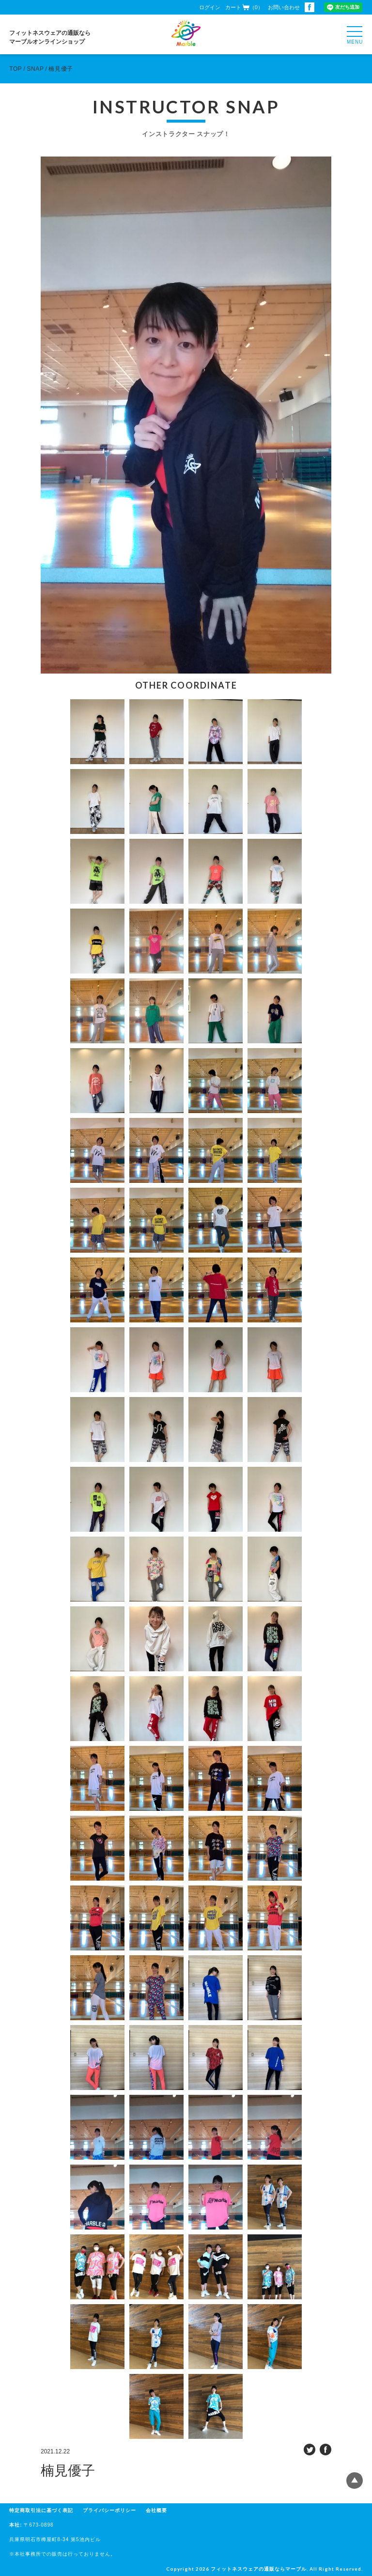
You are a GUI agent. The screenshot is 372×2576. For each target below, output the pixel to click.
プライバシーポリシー (109, 2510)
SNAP (35, 68)
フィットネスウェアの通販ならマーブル (259, 2569)
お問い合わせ (284, 7)
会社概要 (156, 2510)
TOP (15, 68)
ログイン (209, 7)
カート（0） (244, 7)
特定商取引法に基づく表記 (41, 2510)
